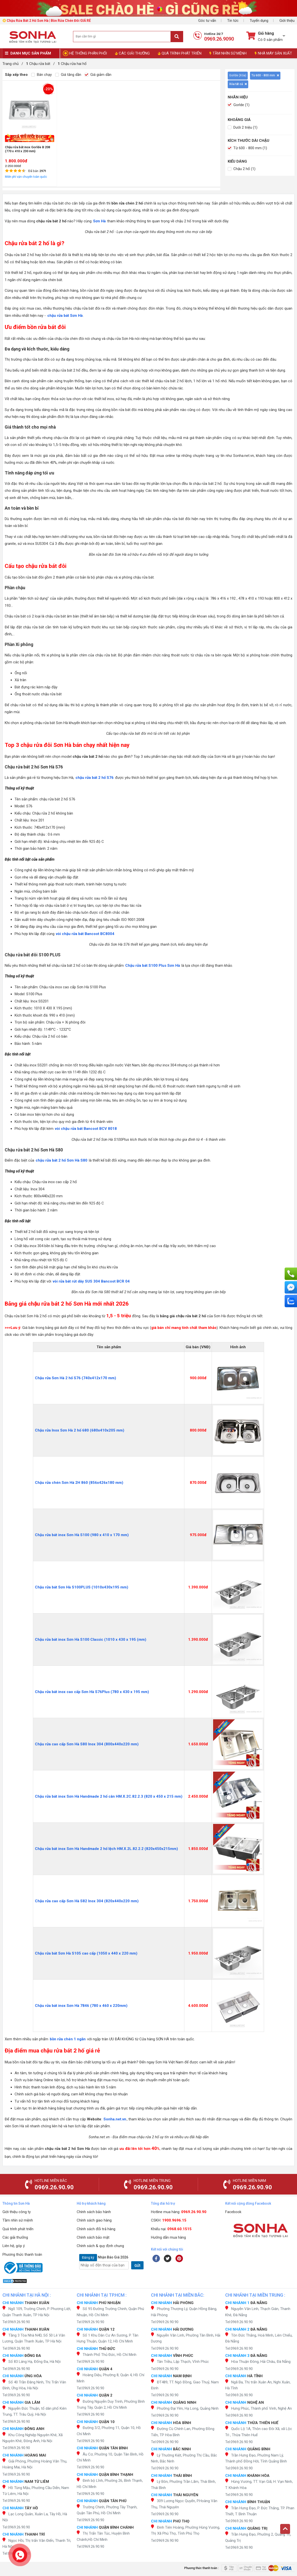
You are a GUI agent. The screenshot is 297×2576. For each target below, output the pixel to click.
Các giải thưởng (15, 2237)
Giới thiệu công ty (16, 2212)
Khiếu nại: (171, 2229)
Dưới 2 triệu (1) (242, 127)
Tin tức (233, 20)
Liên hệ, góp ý (13, 2246)
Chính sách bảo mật (93, 2237)
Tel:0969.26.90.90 (16, 2322)
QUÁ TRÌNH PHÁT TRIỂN (179, 53)
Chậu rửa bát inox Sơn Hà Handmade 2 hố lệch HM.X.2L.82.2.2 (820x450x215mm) (106, 1848)
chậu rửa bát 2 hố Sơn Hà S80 (61, 1160)
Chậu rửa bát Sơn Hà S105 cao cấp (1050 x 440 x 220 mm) (86, 1953)
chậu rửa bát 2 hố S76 (94, 777)
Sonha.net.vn (114, 2119)
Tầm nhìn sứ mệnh (17, 2220)
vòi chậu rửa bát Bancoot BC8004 (85, 934)
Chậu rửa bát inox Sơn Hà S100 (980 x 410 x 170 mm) (82, 1535)
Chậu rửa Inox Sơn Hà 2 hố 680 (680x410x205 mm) (79, 1430)
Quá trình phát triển (17, 2229)
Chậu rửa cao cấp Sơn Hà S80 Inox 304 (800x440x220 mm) (87, 1744)
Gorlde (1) (238, 105)
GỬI (137, 2266)
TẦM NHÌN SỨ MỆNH (228, 53)
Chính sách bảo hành (94, 2212)
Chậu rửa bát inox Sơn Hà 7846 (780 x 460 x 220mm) (81, 2005)
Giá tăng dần (68, 75)
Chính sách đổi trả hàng (96, 2229)
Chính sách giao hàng (94, 2220)
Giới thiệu (287, 20)
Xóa (242, 75)
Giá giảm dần (98, 75)
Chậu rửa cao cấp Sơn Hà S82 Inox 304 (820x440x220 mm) (87, 1901)
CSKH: (168, 2220)
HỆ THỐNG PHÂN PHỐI (88, 53)
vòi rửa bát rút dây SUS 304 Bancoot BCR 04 (91, 1281)
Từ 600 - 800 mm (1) (247, 148)
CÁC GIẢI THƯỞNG (132, 53)
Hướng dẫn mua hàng (168, 2237)
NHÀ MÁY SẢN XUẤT (273, 53)
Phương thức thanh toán (22, 2254)
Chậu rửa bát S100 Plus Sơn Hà (152, 965)
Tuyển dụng (259, 20)
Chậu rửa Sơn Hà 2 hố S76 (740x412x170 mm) (75, 1378)
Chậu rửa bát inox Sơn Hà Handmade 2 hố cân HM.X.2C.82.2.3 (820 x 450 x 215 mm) (108, 1796)
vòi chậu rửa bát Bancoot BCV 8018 (86, 1128)
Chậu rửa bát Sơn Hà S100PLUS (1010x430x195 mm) (81, 1587)
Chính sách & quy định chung (100, 2246)
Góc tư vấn (207, 20)
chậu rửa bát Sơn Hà (64, 315)
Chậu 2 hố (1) (241, 169)
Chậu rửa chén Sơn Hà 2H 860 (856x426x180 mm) (79, 1482)
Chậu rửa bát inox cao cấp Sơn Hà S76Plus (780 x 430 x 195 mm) (92, 1692)
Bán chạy (41, 75)
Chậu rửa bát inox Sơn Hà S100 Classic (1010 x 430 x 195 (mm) (90, 1639)
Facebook (233, 2212)
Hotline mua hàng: (178, 2212)
